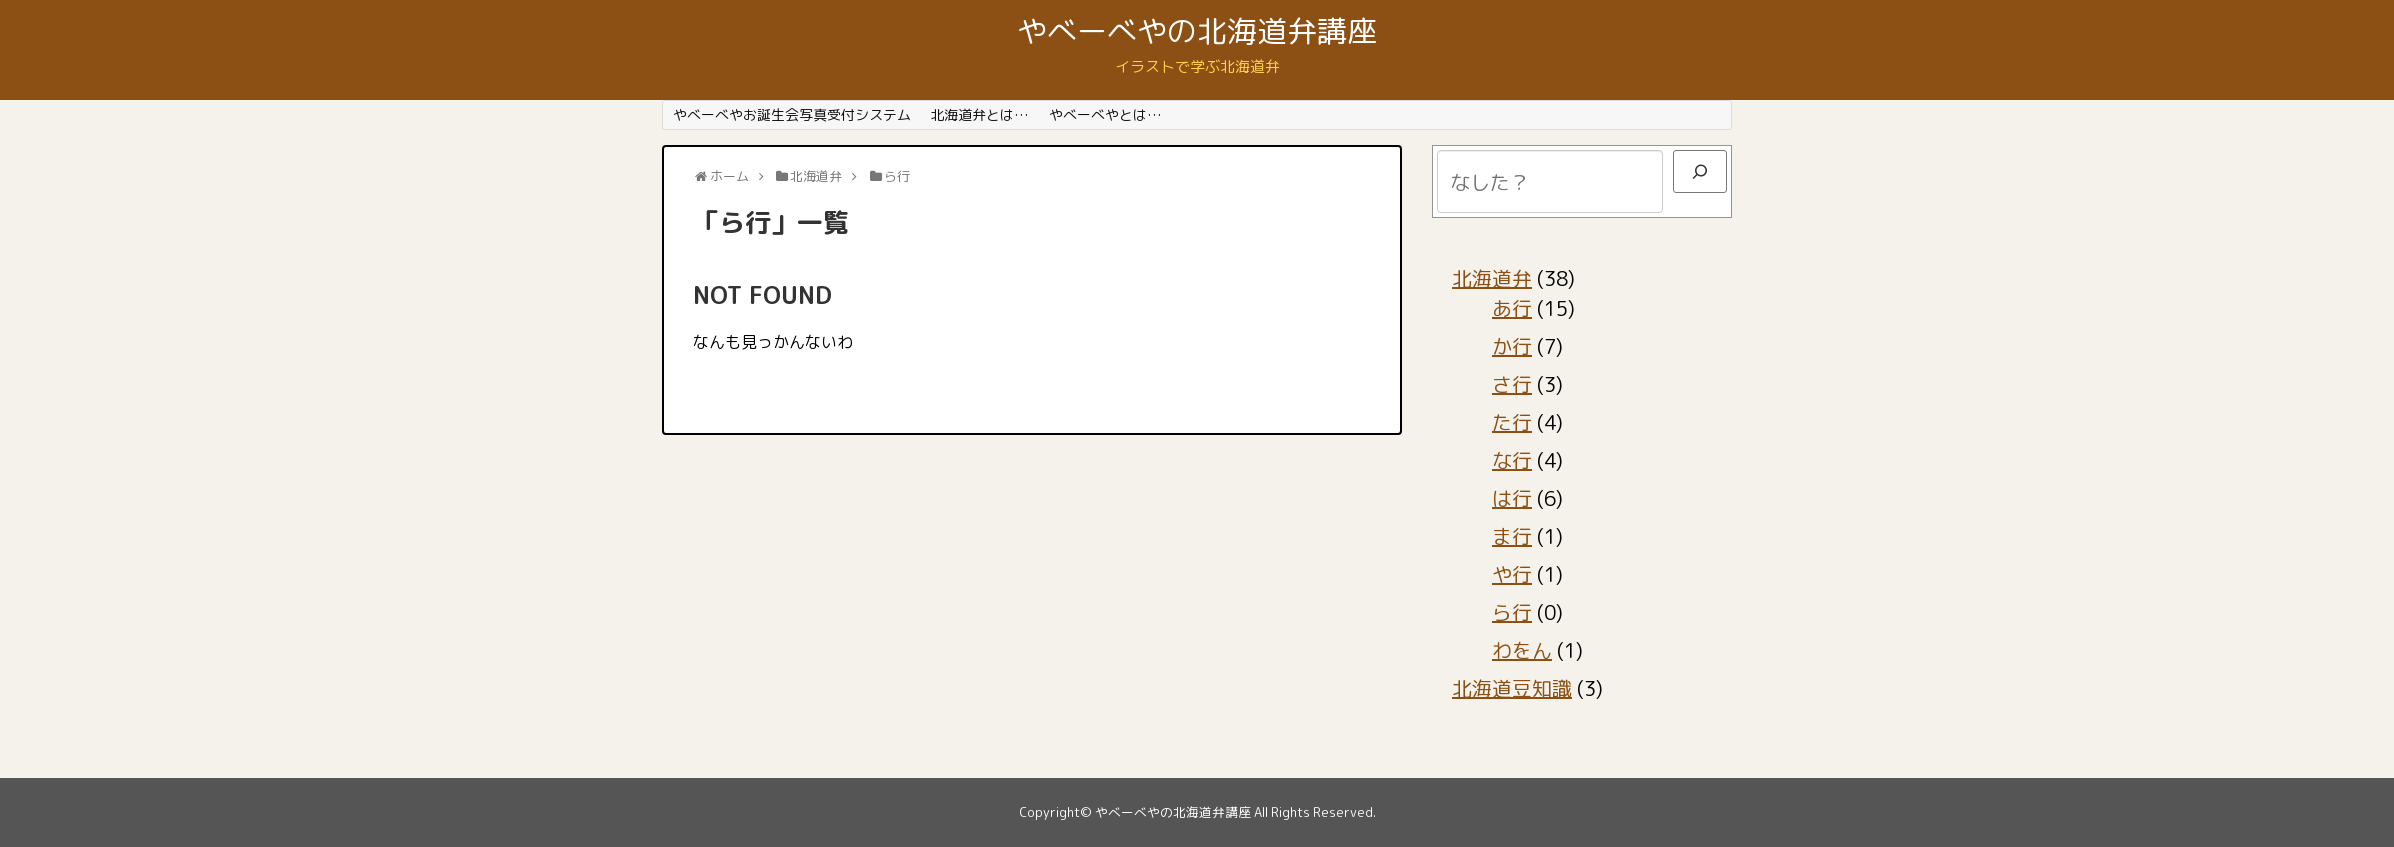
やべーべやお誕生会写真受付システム (792, 114)
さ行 (1512, 384)
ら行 (1512, 612)
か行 (1512, 346)
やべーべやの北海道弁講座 (1197, 31)
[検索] (1700, 171)
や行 (1512, 574)
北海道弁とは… (979, 114)
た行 (1512, 422)
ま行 (1512, 536)
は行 (1512, 498)
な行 (1512, 460)
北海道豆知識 (1512, 688)
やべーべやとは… (1105, 114)
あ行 (1512, 308)
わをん (1522, 650)
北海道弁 (1492, 278)
